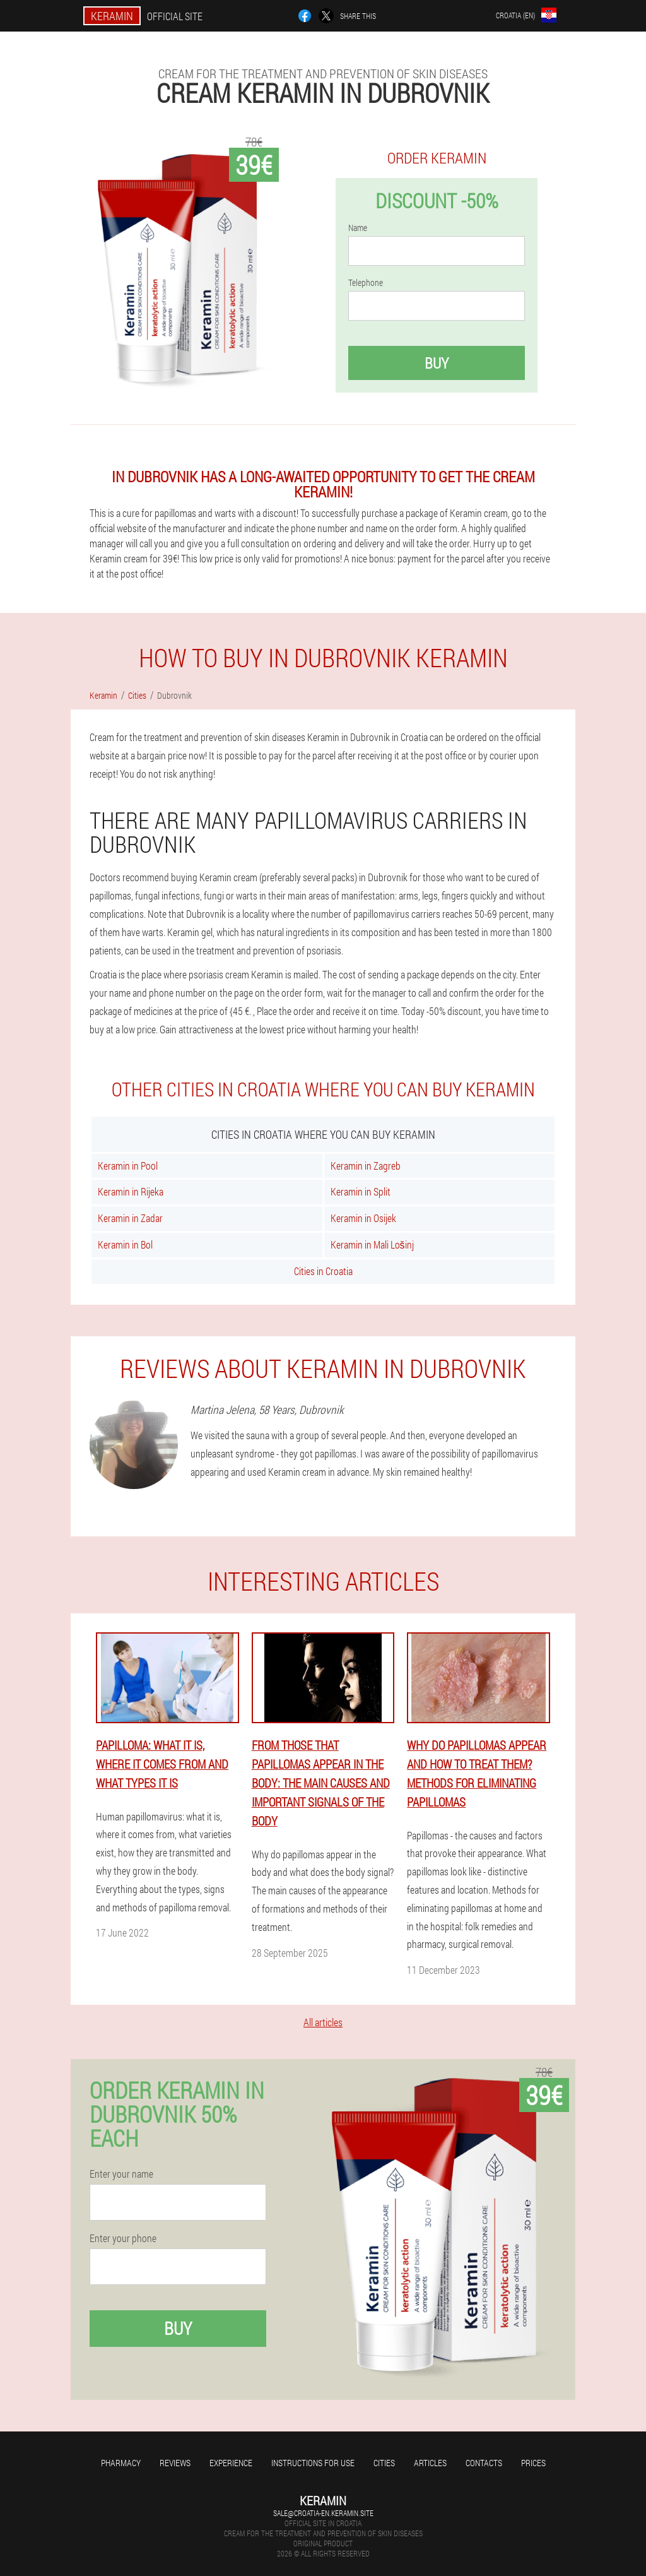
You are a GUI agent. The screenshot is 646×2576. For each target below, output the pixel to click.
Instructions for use (313, 2463)
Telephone (365, 282)
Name (357, 227)
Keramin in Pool (128, 1165)
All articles (323, 2022)
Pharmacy (121, 2463)
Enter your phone (123, 2238)
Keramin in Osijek (363, 1218)
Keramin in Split (361, 1191)
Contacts (484, 2463)
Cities (384, 2463)
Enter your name (121, 2174)
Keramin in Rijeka (130, 1191)
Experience (230, 2463)
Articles (430, 2463)
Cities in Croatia (323, 1271)
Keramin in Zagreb (366, 1165)
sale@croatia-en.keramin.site (323, 2513)
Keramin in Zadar (130, 1218)
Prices (533, 2463)
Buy (437, 363)
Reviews (175, 2463)
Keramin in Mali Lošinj (372, 1244)
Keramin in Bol (125, 1244)
